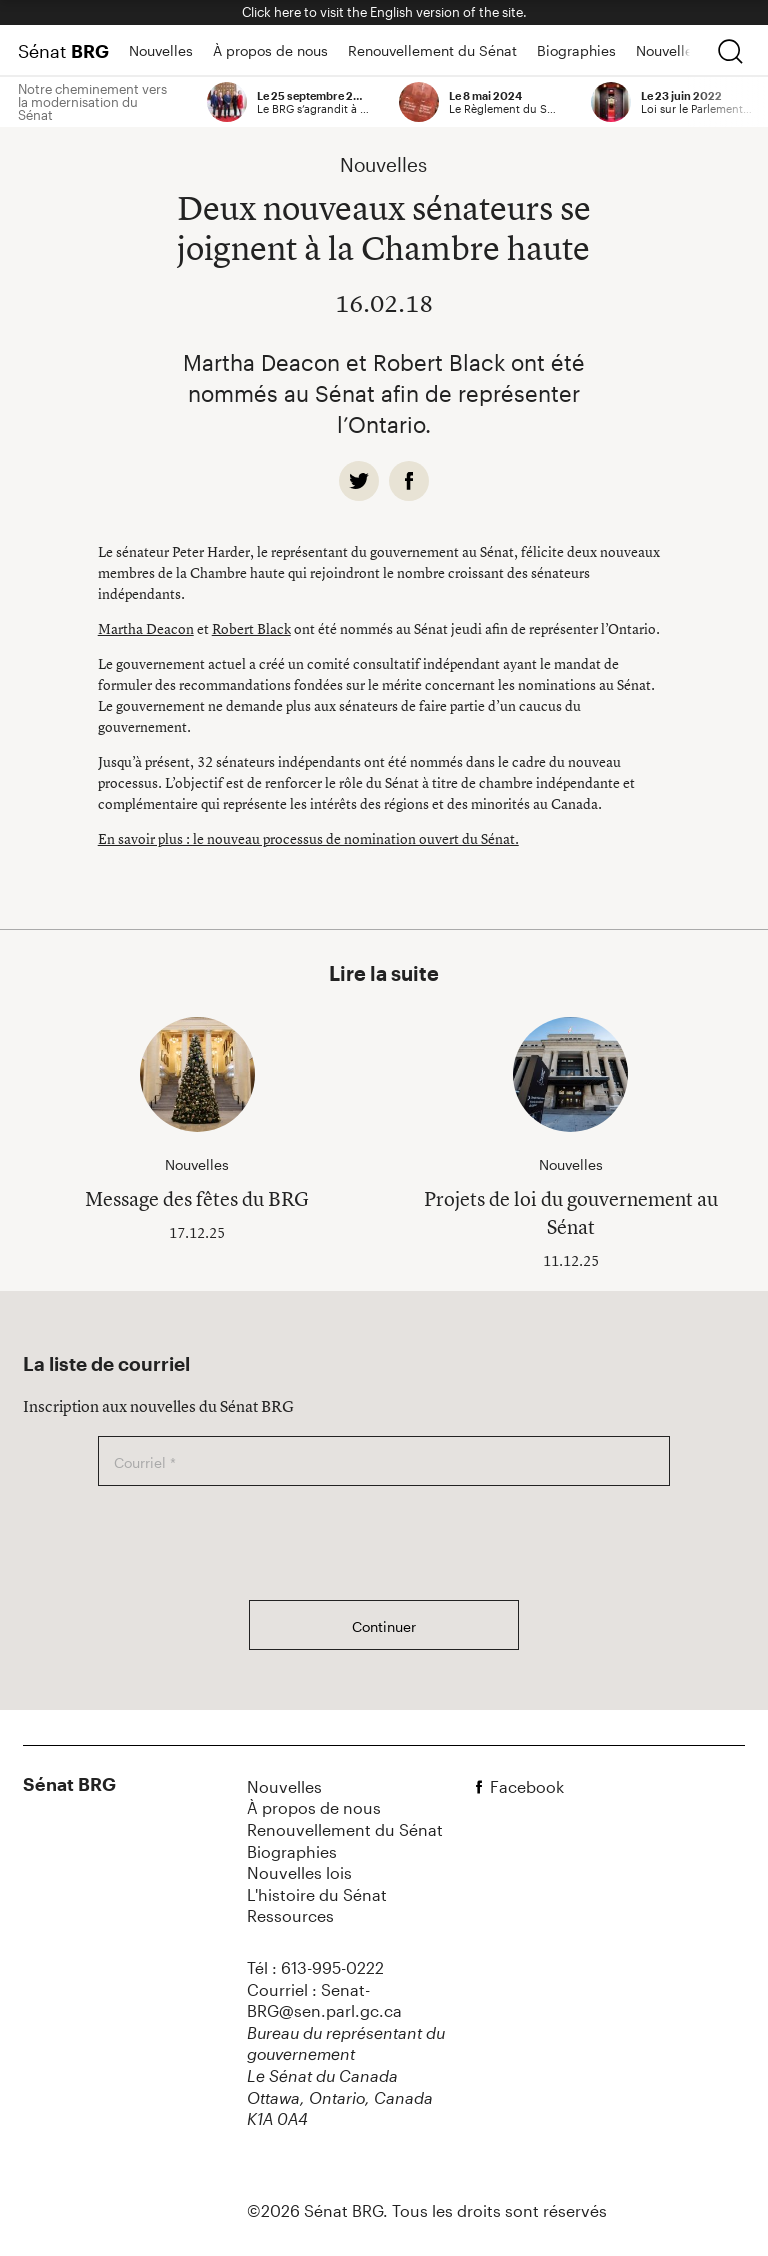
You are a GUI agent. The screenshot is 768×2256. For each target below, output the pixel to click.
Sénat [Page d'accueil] (63, 51)
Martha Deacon (146, 628)
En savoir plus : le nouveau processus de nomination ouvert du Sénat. (308, 838)
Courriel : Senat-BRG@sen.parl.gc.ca (324, 2000)
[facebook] (409, 481)
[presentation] (250, 1543)
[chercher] (730, 51)
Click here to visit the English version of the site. (384, 12)
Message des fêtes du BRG (197, 1198)
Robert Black (251, 628)
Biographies (576, 50)
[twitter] (359, 481)
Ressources (290, 1915)
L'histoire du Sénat (317, 1894)
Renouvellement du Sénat (432, 50)
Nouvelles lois (681, 50)
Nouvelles (161, 50)
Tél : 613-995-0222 (315, 1967)
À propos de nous (270, 50)
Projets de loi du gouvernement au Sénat (571, 1212)
